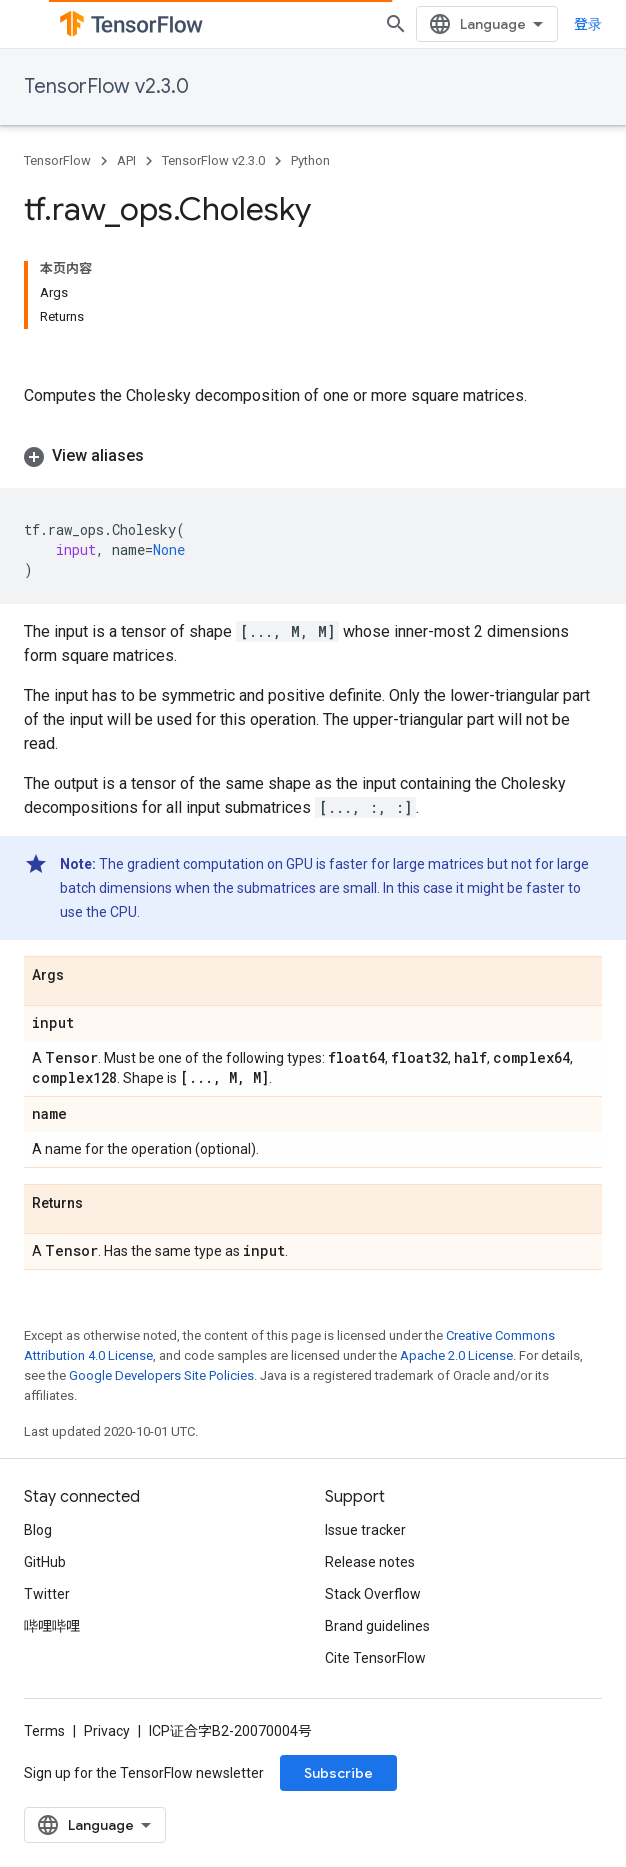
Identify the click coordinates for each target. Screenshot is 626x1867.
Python (310, 160)
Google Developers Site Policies (161, 1375)
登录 (588, 24)
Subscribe (338, 1773)
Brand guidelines (377, 1626)
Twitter (47, 1594)
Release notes (370, 1562)
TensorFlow (57, 160)
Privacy (107, 1731)
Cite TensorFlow (375, 1658)
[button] (313, 456)
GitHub (45, 1562)
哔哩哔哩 (52, 1626)
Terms (44, 1731)
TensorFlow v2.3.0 (106, 86)
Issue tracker (365, 1530)
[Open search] (396, 24)
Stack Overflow (373, 1594)
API (126, 160)
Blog (38, 1530)
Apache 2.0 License (456, 1355)
